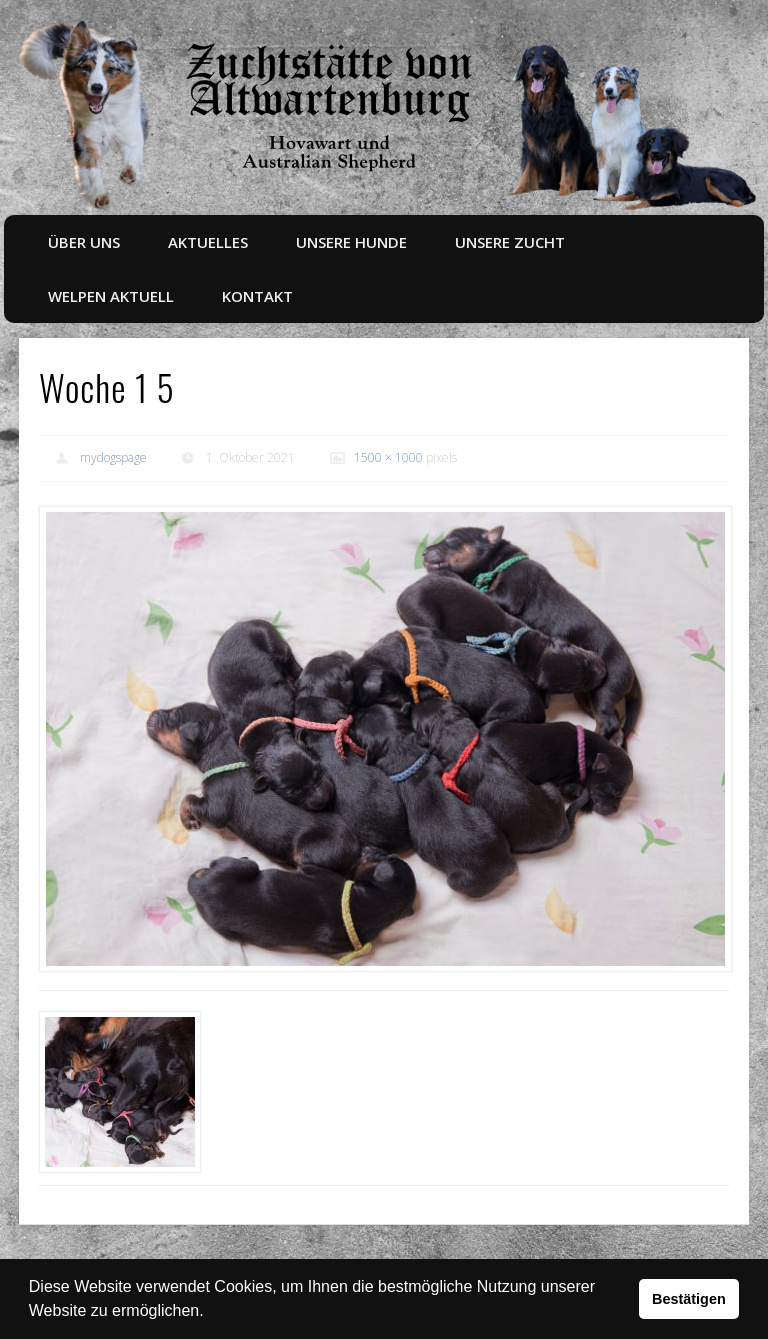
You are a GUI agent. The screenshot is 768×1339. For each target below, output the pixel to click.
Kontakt (257, 296)
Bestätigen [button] (689, 1299)
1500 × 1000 (388, 457)
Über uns (84, 242)
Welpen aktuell (111, 296)
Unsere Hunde (351, 242)
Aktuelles (208, 242)
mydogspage (113, 457)
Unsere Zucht (510, 242)
